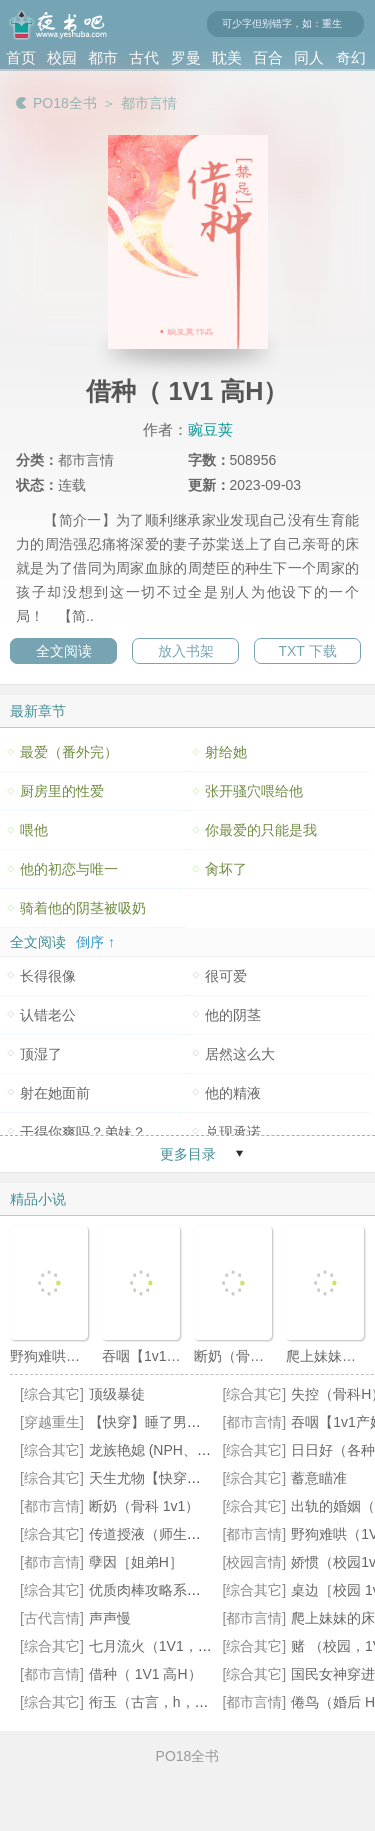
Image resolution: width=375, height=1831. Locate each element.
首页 (21, 57)
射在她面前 (55, 1093)
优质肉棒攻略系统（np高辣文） (188, 1590)
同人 (309, 57)
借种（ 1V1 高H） (145, 1674)
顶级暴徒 (117, 1394)
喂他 (34, 830)
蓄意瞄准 (319, 1478)
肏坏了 (226, 869)
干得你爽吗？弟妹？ (83, 1132)
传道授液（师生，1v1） (163, 1534)
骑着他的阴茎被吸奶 (83, 908)
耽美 (227, 57)
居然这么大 (240, 1054)
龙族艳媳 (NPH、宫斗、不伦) (180, 1450)
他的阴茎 (233, 1015)
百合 (268, 57)
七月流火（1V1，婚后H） (169, 1646)
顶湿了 (41, 1054)
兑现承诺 (233, 1132)
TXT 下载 (307, 651)
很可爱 (226, 976)
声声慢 (110, 1618)
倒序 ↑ (95, 942)
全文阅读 (64, 651)
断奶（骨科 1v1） (144, 1506)
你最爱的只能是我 (261, 830)
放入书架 (186, 651)
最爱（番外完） (69, 752)
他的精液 (233, 1093)
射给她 (226, 752)
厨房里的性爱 (62, 791)
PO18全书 (65, 103)
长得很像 (48, 976)
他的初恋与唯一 (69, 869)
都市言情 (149, 103)
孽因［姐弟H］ (136, 1562)
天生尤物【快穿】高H (157, 1478)
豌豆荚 (210, 429)
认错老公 (48, 1015)
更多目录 (188, 1154)
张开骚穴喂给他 (254, 791)
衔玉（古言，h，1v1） (160, 1702)
